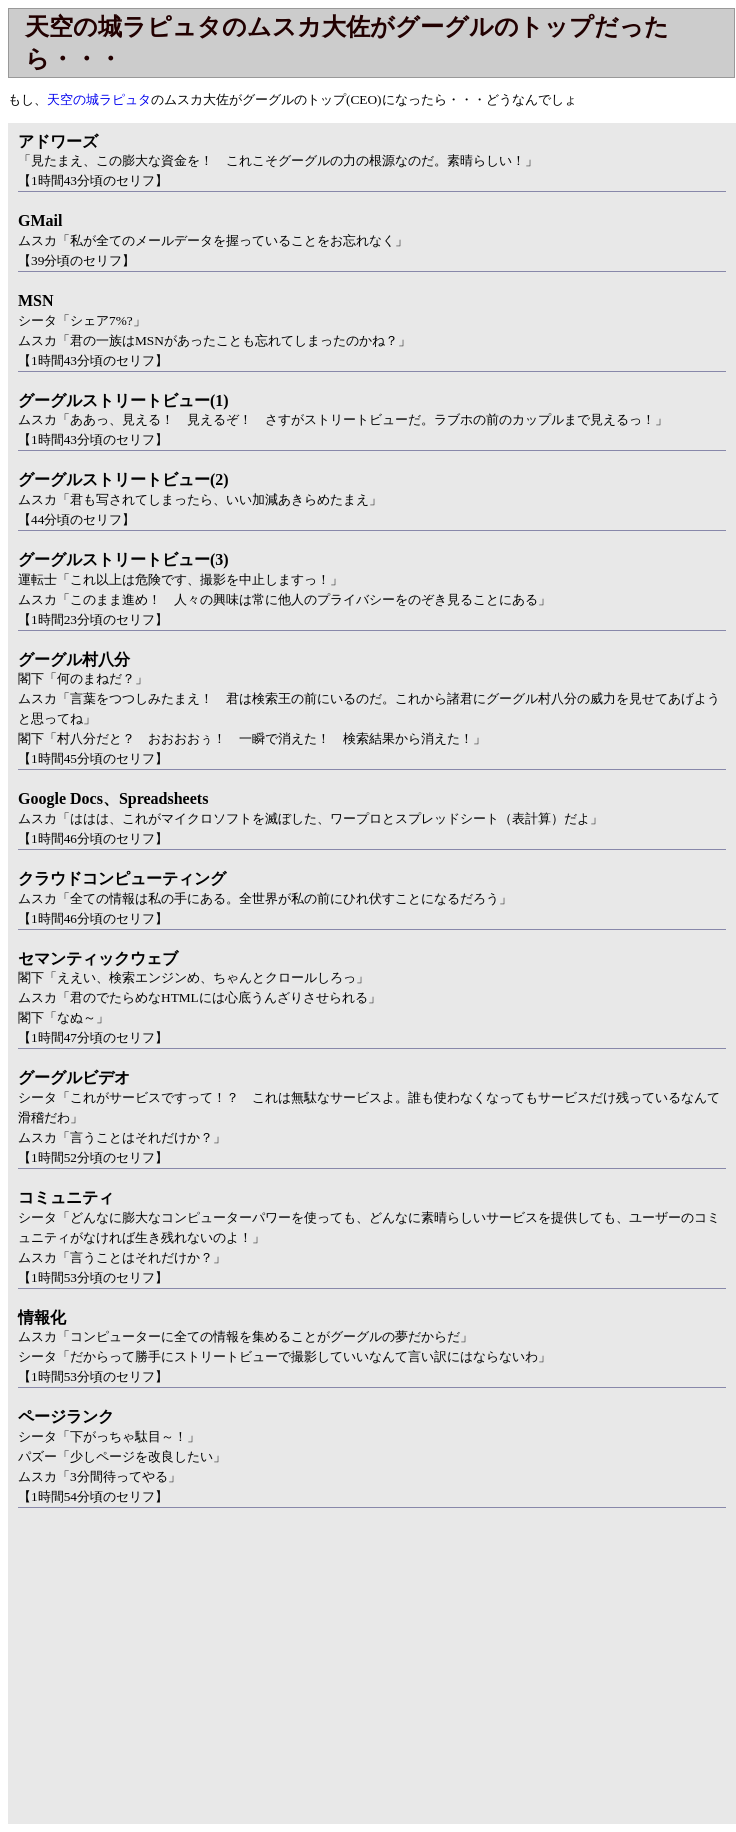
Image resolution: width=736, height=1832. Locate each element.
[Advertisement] (176, 1678)
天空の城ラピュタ (99, 99)
